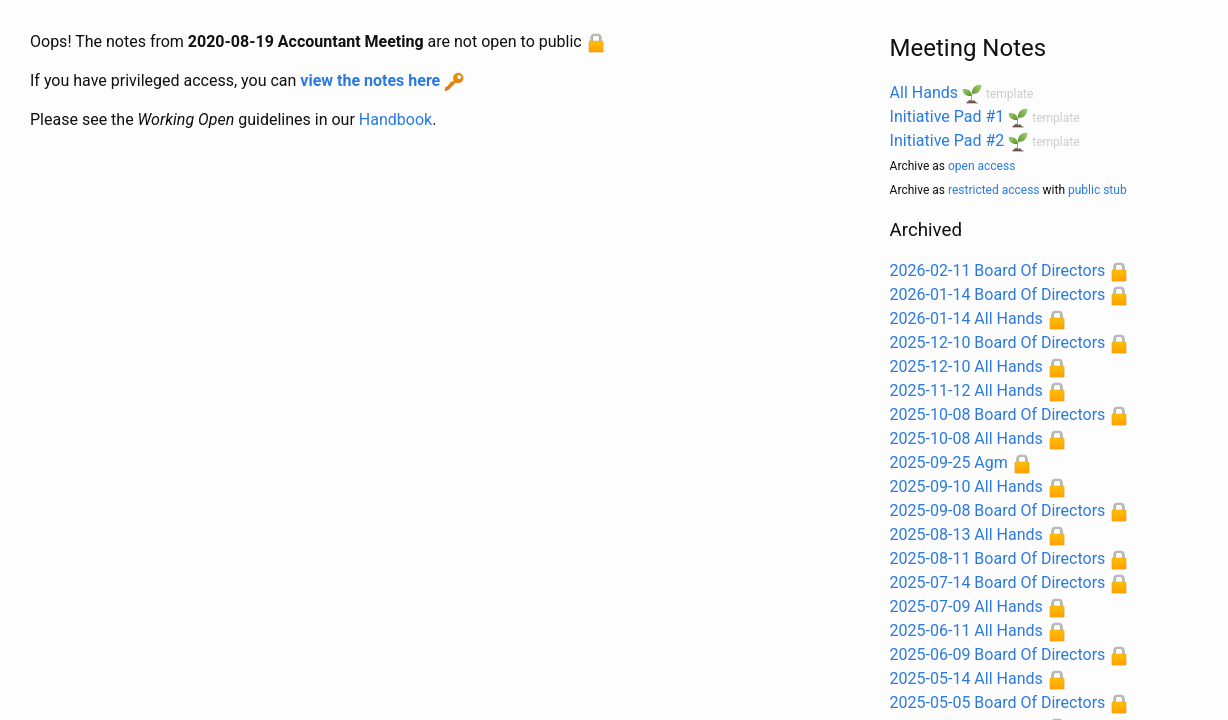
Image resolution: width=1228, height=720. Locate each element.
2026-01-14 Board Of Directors (998, 294)
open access (981, 166)
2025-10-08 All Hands (966, 438)
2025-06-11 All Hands (966, 630)
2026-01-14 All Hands (966, 318)
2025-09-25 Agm (949, 462)
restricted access (994, 190)
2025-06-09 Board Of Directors (998, 654)
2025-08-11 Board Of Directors (998, 558)
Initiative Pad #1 (947, 116)
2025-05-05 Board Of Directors (998, 702)
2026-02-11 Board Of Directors (998, 270)
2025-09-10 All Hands (966, 486)
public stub (1097, 190)
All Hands (924, 92)
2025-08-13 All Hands (966, 534)
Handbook (395, 119)
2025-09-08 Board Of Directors (998, 510)
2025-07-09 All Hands (966, 606)
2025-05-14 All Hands (966, 678)
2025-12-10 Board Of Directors (998, 342)
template (1009, 94)
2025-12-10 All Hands (966, 366)
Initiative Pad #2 (947, 140)
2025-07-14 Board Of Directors (998, 582)
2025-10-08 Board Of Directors (998, 414)
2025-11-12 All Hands (966, 390)
